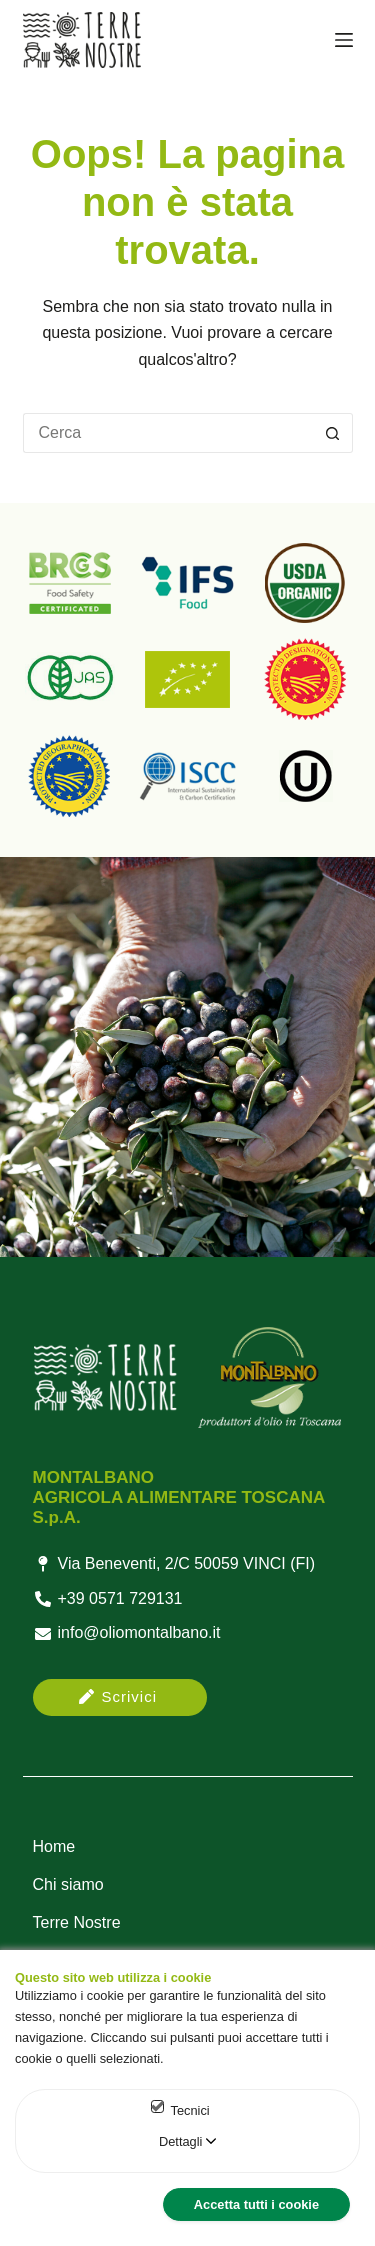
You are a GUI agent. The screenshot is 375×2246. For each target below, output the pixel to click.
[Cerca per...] (168, 433)
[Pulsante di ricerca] (333, 433)
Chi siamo (68, 1884)
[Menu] (344, 40)
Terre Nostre (77, 1922)
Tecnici (190, 2110)
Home (54, 1846)
